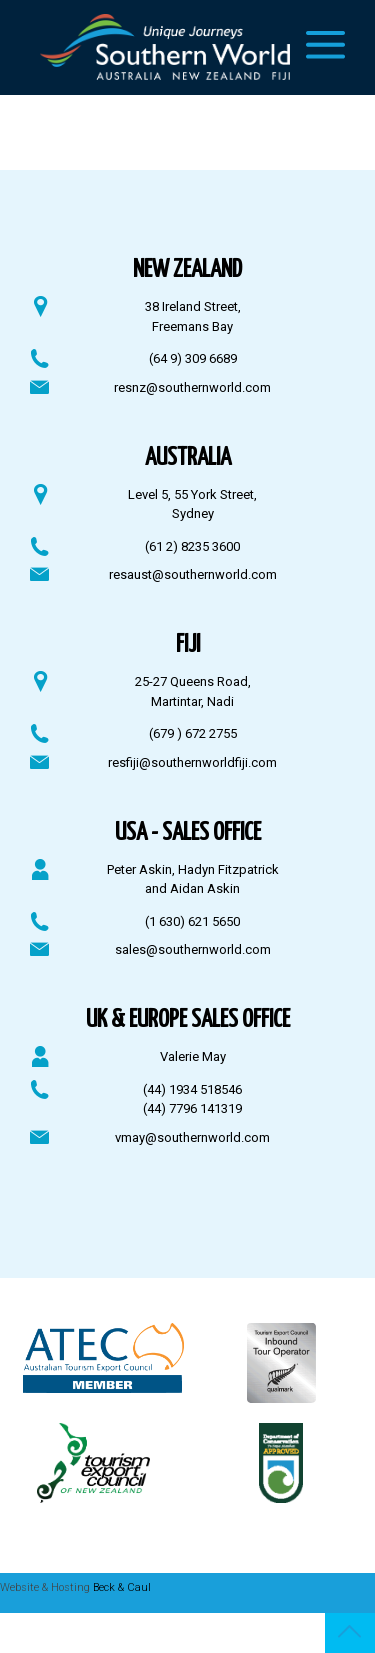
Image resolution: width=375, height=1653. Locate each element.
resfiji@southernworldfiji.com (192, 762)
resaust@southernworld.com (193, 574)
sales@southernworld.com (193, 949)
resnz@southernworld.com (192, 387)
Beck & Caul (122, 1587)
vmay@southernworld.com (192, 1137)
